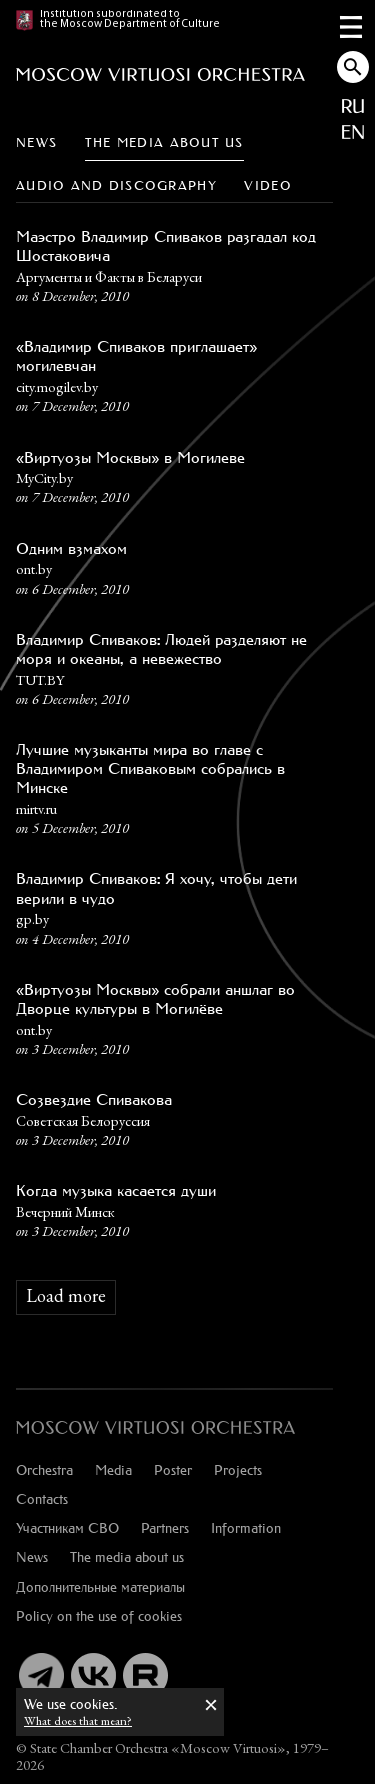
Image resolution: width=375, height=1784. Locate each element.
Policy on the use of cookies (99, 1615)
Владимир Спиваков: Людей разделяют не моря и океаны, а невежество (161, 649)
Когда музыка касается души (116, 1190)
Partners (165, 1527)
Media (113, 1469)
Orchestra (44, 1469)
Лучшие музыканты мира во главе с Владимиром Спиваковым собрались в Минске (150, 768)
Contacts (42, 1498)
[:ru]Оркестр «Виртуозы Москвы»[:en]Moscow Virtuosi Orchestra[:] (156, 1427)
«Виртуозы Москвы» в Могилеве (130, 457)
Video (267, 185)
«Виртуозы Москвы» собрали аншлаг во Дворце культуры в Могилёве (155, 999)
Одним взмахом (71, 548)
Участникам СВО (67, 1527)
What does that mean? (78, 1720)
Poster (173, 1469)
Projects (238, 1469)
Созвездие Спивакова (94, 1099)
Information (246, 1527)
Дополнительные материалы (100, 1586)
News (36, 142)
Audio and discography (116, 185)
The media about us (164, 142)
